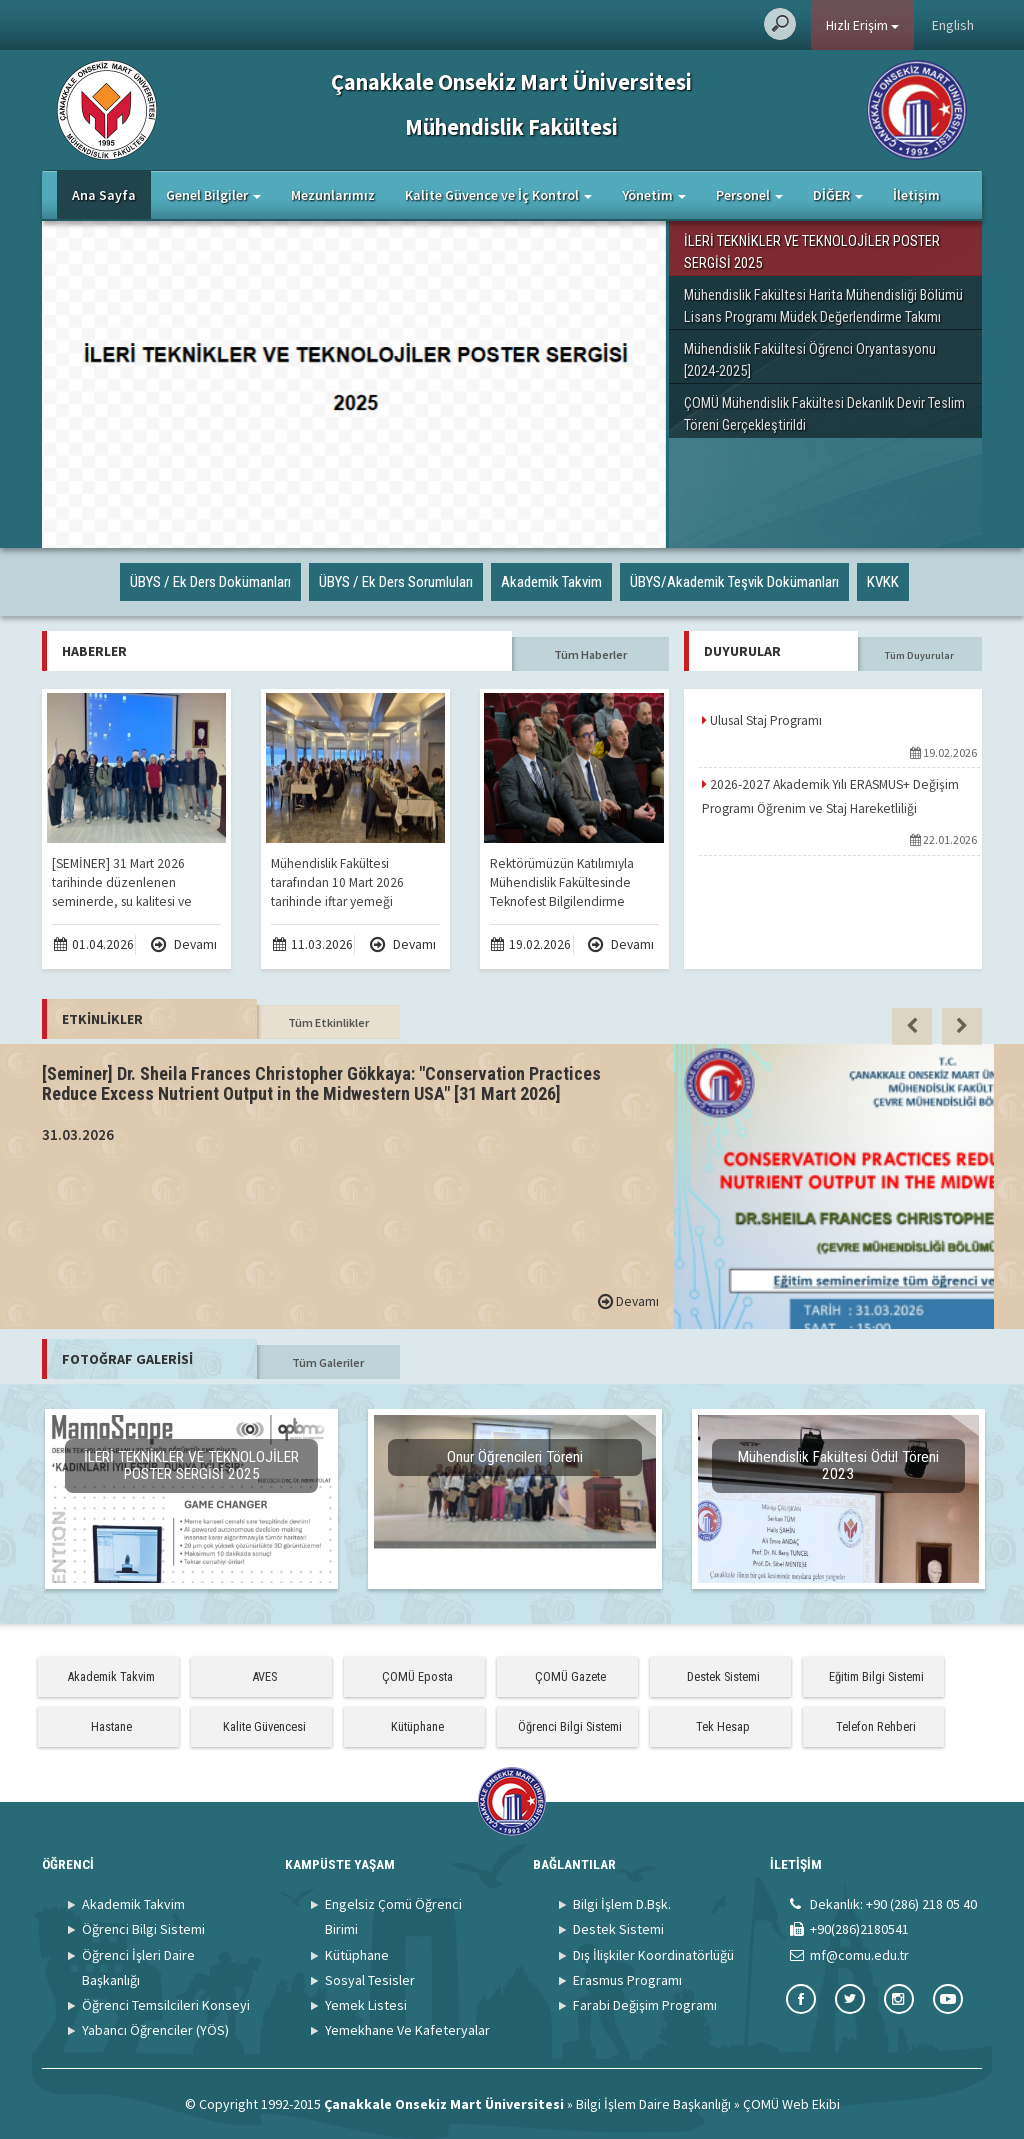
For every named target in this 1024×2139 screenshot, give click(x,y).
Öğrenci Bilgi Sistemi (570, 1726)
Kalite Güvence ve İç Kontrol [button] (498, 195)
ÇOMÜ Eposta (417, 1676)
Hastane (111, 1726)
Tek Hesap (723, 1726)
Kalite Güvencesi (264, 1726)
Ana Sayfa (104, 195)
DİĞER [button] (838, 195)
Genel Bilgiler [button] (213, 195)
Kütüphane (417, 1726)
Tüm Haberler (590, 654)
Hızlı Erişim (862, 25)
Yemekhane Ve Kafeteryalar (407, 2030)
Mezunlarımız (333, 195)
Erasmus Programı (627, 1980)
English (953, 25)
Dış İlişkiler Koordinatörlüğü (653, 1955)
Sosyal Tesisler (370, 1980)
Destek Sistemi (723, 1676)
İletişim (916, 195)
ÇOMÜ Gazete (570, 1676)
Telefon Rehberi (876, 1726)
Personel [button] (749, 195)
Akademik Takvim (111, 1676)
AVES (264, 1676)
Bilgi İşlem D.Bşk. (622, 1904)
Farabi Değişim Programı (645, 2005)
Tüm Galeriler (328, 1362)
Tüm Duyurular (919, 655)
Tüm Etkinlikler (328, 1022)
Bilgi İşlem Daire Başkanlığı (653, 2104)
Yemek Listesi (366, 2005)
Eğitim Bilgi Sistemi (876, 1676)
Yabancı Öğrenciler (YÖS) (155, 2030)
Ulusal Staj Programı (762, 720)
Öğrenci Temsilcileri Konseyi (166, 2005)
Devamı (184, 944)
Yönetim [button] (654, 195)
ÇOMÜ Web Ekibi (791, 2104)
